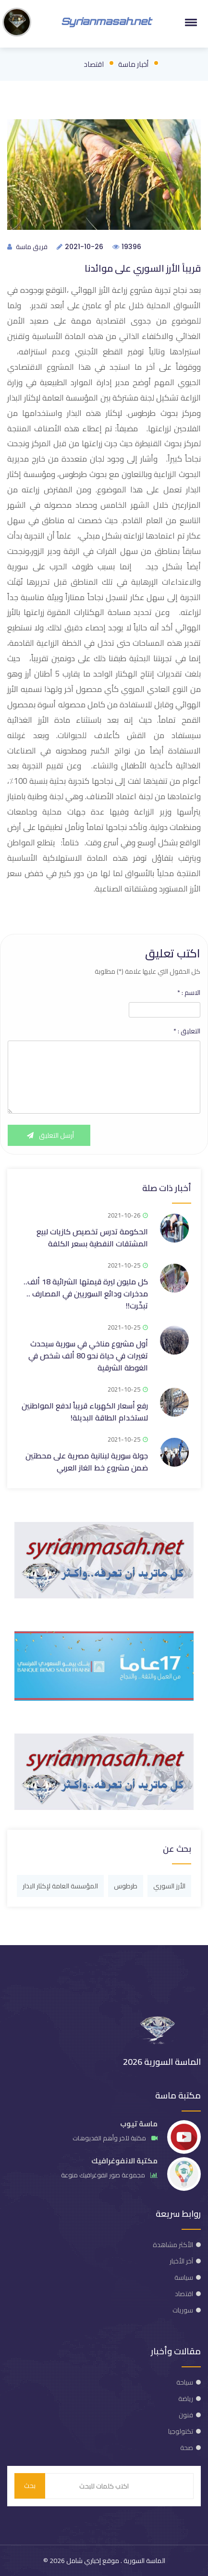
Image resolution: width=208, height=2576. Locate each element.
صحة (186, 2447)
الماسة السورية (143, 2560)
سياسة (183, 2277)
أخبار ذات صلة (166, 1188)
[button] (189, 22)
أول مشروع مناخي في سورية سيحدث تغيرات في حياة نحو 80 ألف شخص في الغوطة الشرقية (88, 1355)
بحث (30, 2485)
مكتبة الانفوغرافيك (124, 2161)
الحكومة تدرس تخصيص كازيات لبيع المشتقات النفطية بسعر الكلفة (92, 1237)
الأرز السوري (169, 1886)
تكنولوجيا (180, 2431)
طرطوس (125, 1886)
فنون (186, 2415)
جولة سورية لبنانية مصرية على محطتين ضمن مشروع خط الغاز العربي (86, 1461)
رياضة (185, 2398)
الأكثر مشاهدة (173, 2244)
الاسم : (188, 992)
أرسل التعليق (49, 1135)
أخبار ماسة (133, 64)
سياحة (184, 2382)
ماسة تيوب (139, 2124)
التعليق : (186, 1031)
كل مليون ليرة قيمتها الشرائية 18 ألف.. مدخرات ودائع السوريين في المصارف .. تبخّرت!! (86, 1293)
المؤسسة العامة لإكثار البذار (60, 1886)
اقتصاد (94, 64)
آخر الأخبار (181, 2261)
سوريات (182, 2310)
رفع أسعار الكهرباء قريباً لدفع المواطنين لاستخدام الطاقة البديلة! (85, 1411)
